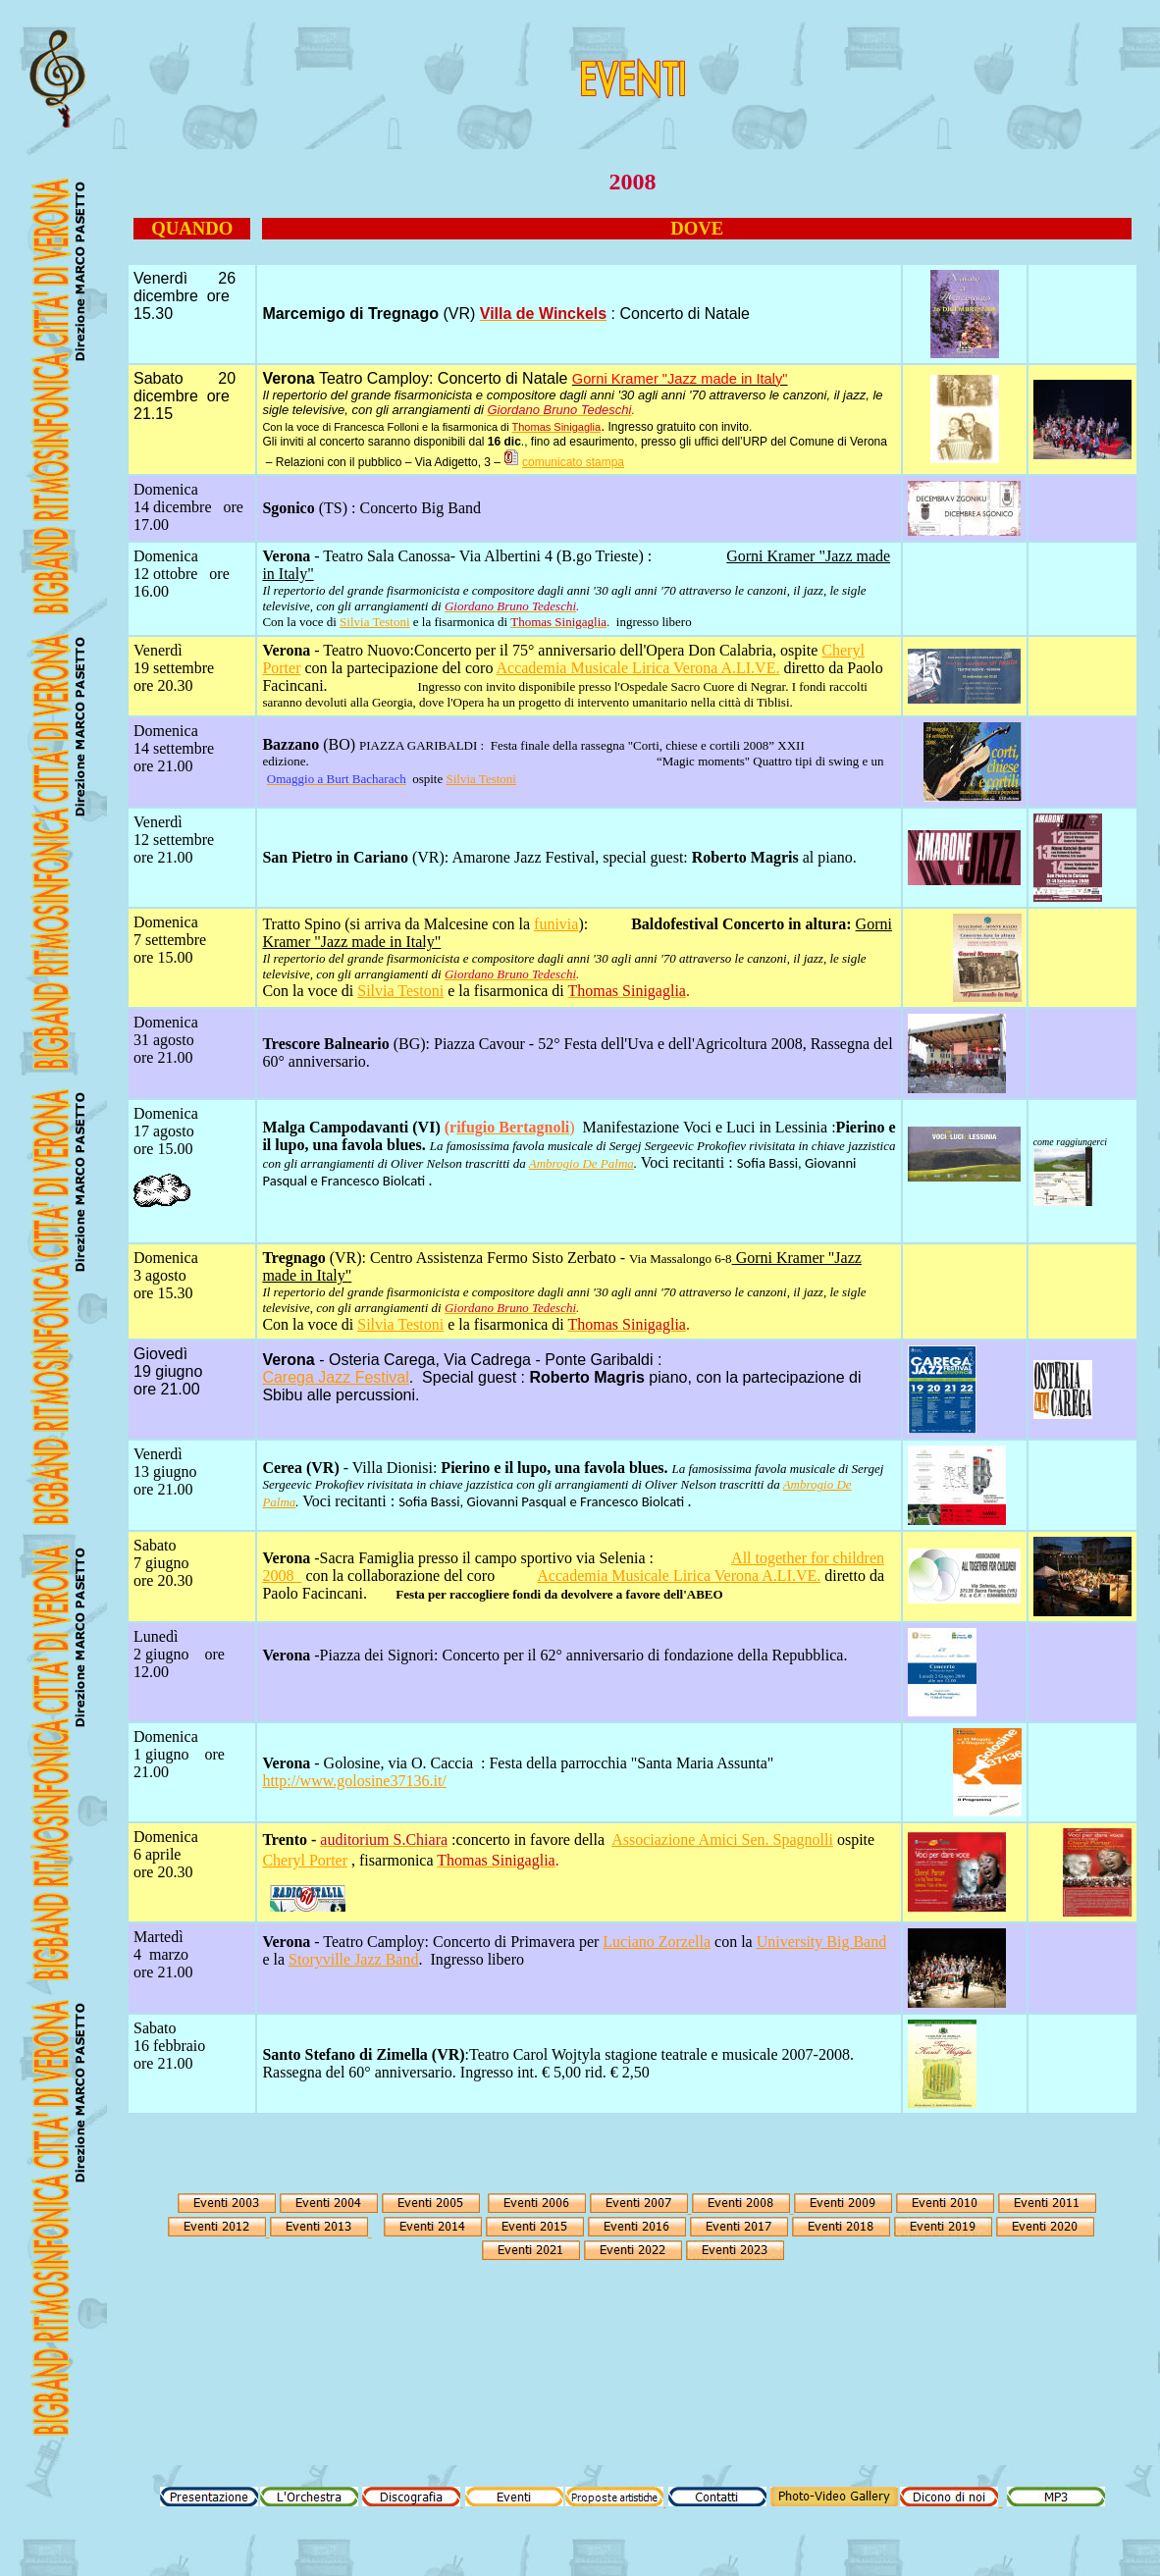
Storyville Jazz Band (353, 1959)
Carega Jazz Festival (335, 1377)
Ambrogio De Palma (581, 1163)
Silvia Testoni (374, 621)
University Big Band (821, 1941)
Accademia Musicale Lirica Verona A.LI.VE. (638, 667)
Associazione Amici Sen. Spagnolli (722, 1839)
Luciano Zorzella (657, 1941)
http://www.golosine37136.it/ (354, 1780)
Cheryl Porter (304, 1860)
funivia (556, 924)
